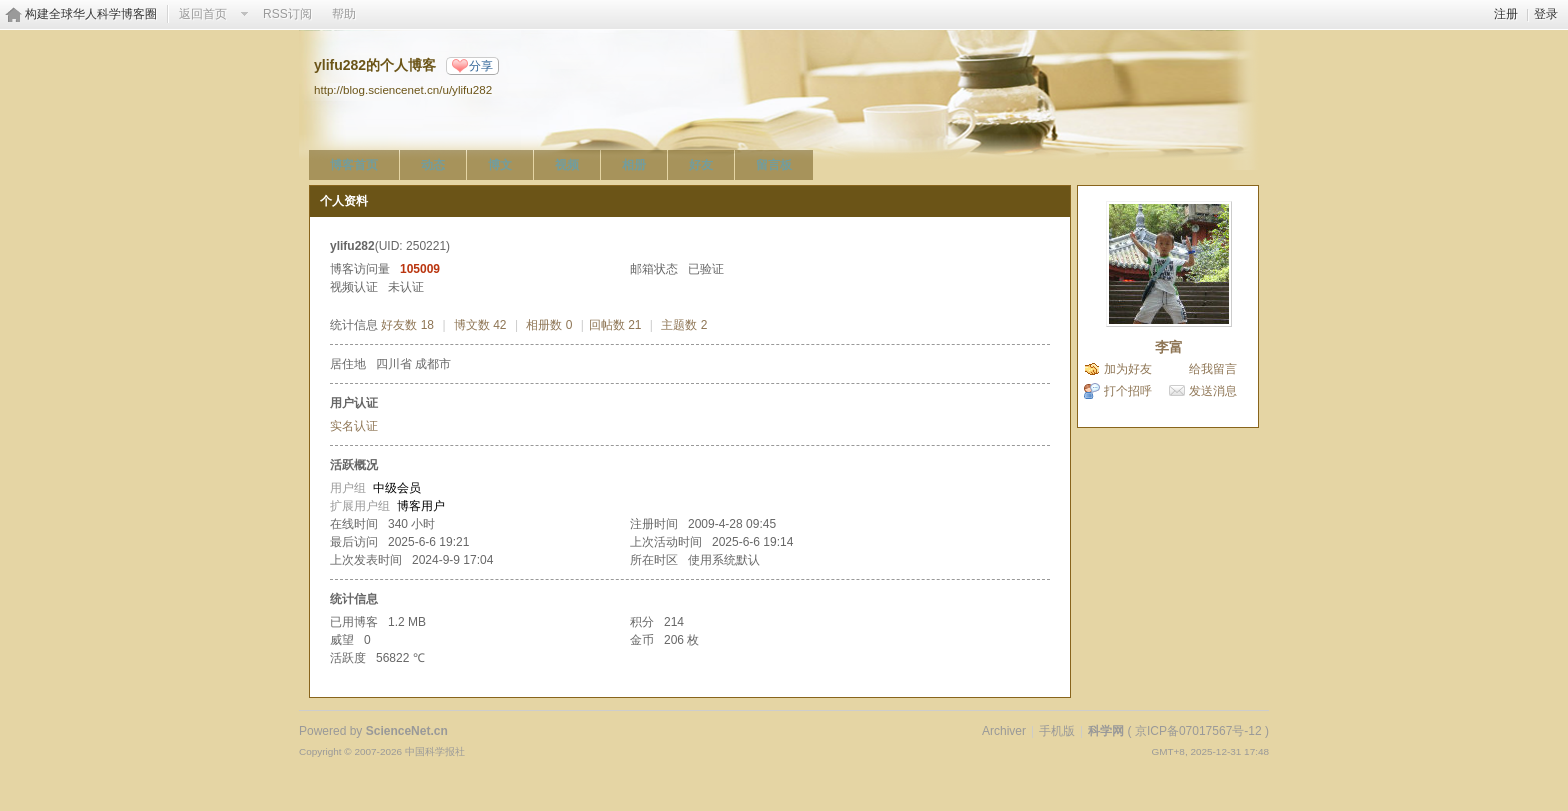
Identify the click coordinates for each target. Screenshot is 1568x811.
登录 (1546, 14)
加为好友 (1128, 369)
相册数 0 (549, 325)
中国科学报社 (435, 751)
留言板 (774, 165)
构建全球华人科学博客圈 (91, 14)
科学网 (1106, 731)
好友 (701, 165)
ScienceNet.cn (407, 731)
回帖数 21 (615, 325)
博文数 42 (480, 325)
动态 (433, 165)
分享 (481, 66)
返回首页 (203, 14)
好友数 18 (407, 325)
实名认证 (354, 426)
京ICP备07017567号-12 (1198, 731)
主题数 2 (684, 325)
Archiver (1004, 731)
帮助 (344, 14)
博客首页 (354, 165)
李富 (1169, 347)
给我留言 (1213, 369)
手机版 (1057, 731)
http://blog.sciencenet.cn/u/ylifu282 (403, 89)
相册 (634, 165)
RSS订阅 (287, 14)
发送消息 (1213, 391)
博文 (500, 165)
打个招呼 (1128, 391)
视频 (567, 165)
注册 (1506, 14)
